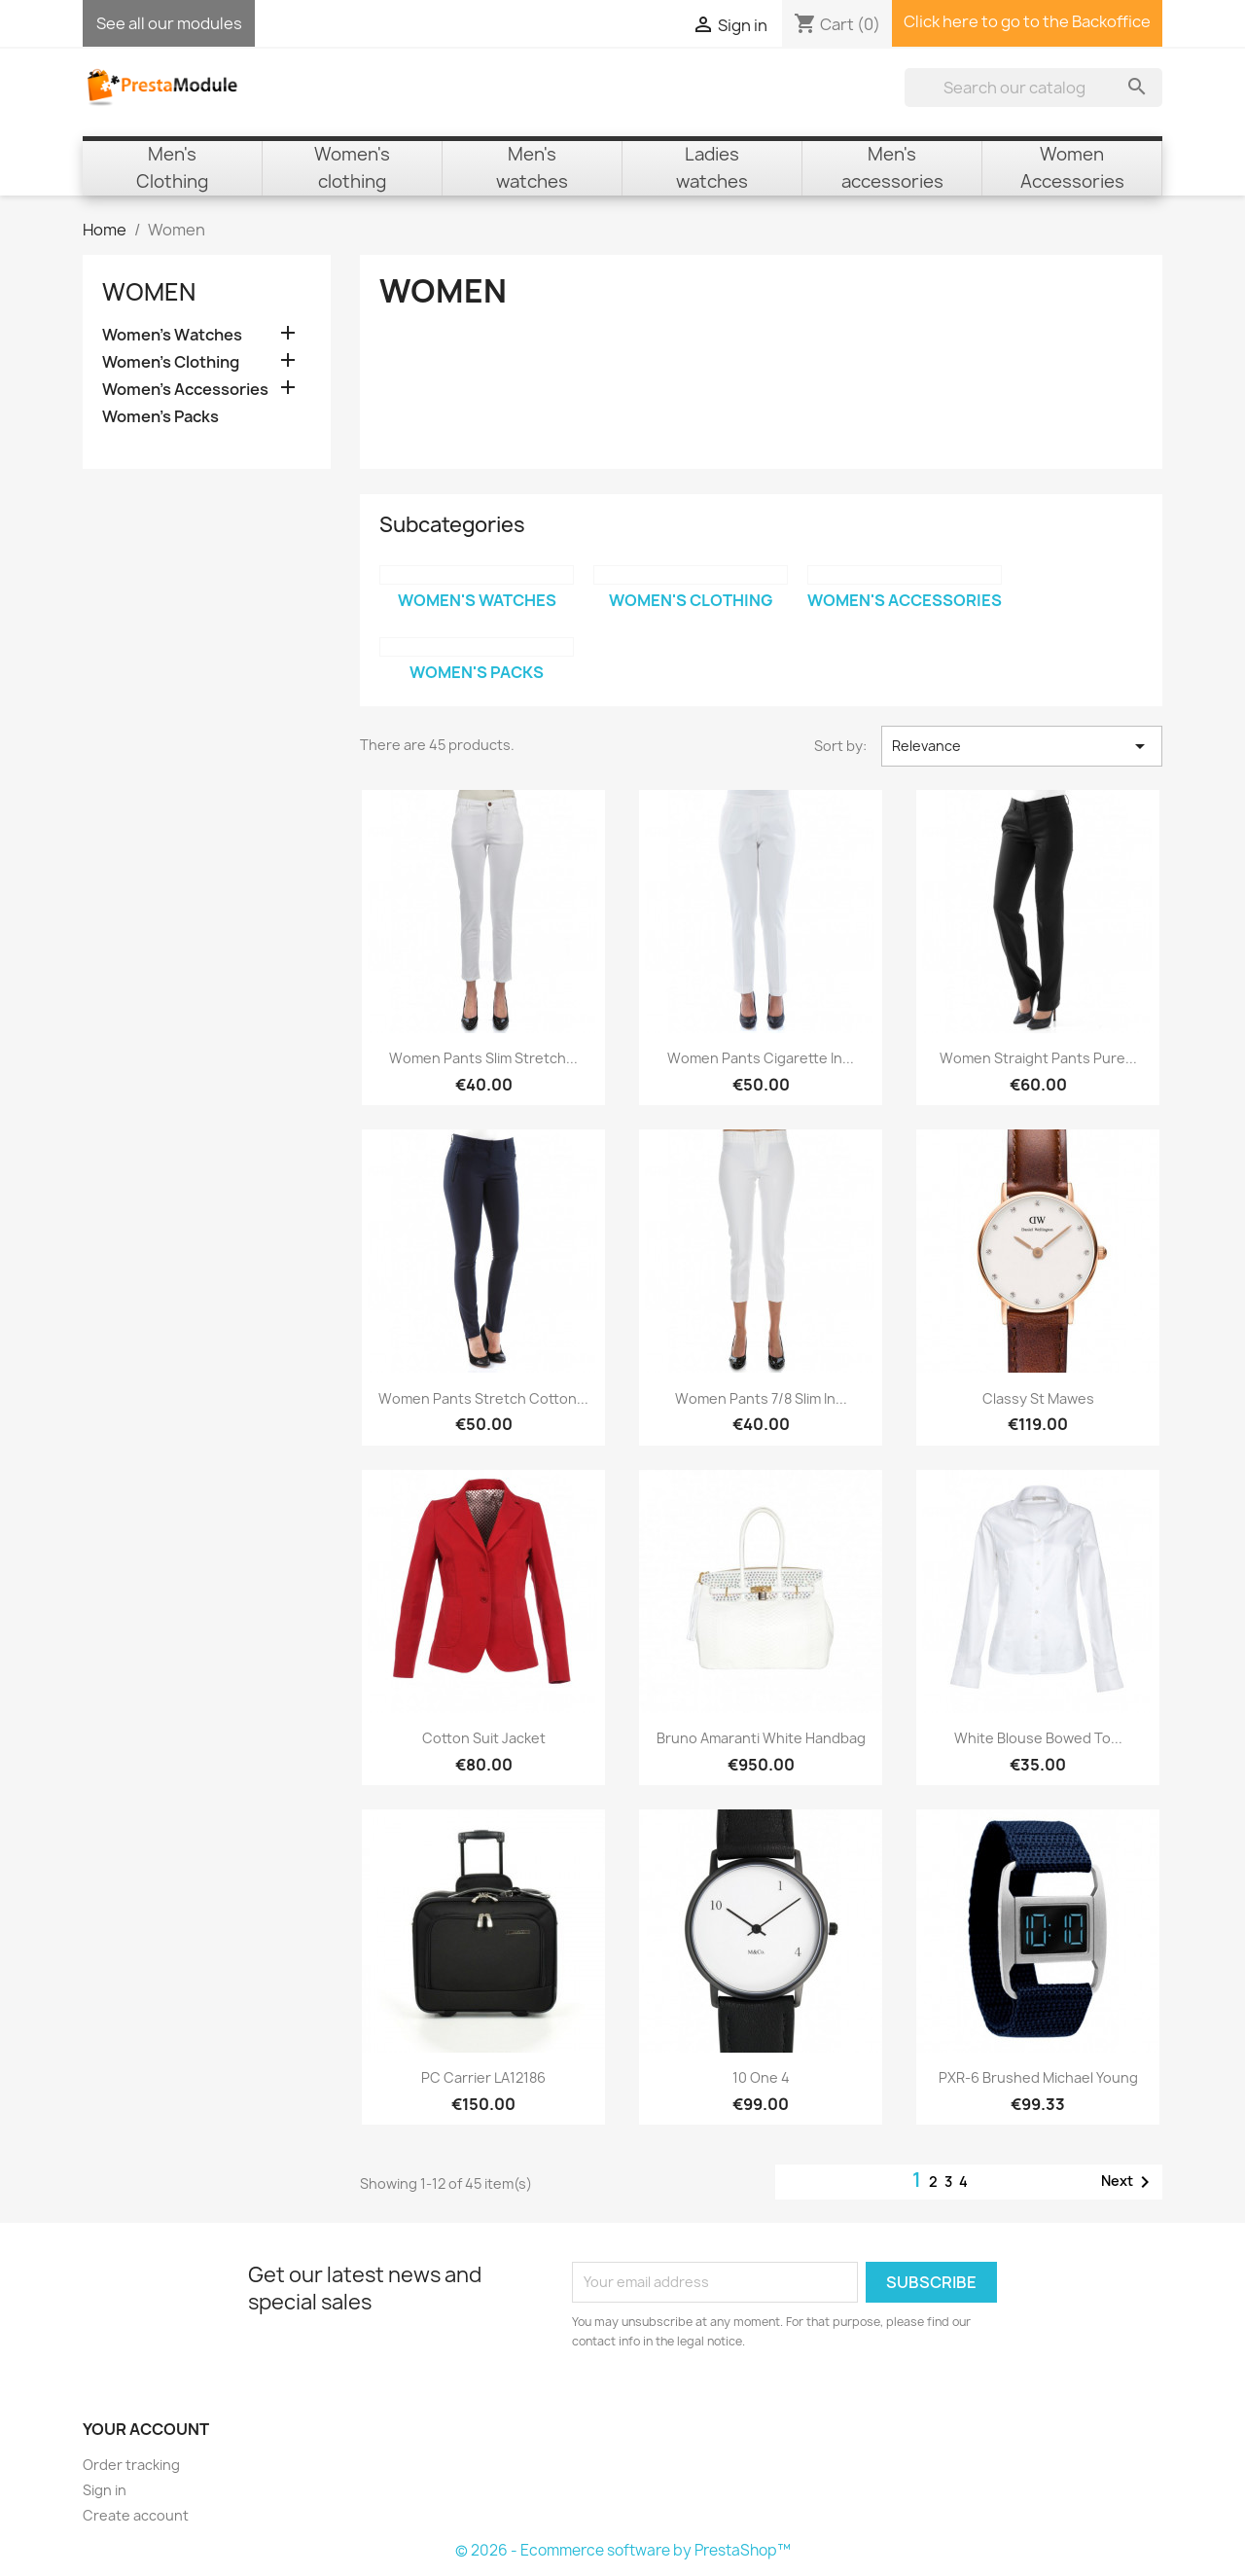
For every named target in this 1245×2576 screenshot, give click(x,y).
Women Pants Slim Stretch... (483, 1058)
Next (1128, 2182)
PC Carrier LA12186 (483, 2077)
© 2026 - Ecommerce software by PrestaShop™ (623, 2550)
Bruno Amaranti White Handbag (761, 1738)
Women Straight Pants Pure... (1038, 1058)
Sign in (104, 2490)
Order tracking (131, 2464)
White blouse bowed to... (1038, 1738)
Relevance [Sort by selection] (1022, 746)
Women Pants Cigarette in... (760, 1058)
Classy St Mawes (1038, 1398)
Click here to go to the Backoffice (1027, 21)
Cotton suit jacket (484, 1738)
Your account (146, 2429)
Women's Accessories (185, 389)
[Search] (1033, 87)
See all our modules (169, 23)
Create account (136, 2515)
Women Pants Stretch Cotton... (483, 1398)
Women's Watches (172, 335)
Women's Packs (160, 417)
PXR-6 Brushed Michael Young (1038, 2077)
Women (149, 291)
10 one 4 (761, 2077)
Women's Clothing (170, 362)
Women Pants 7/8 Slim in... (761, 1398)
